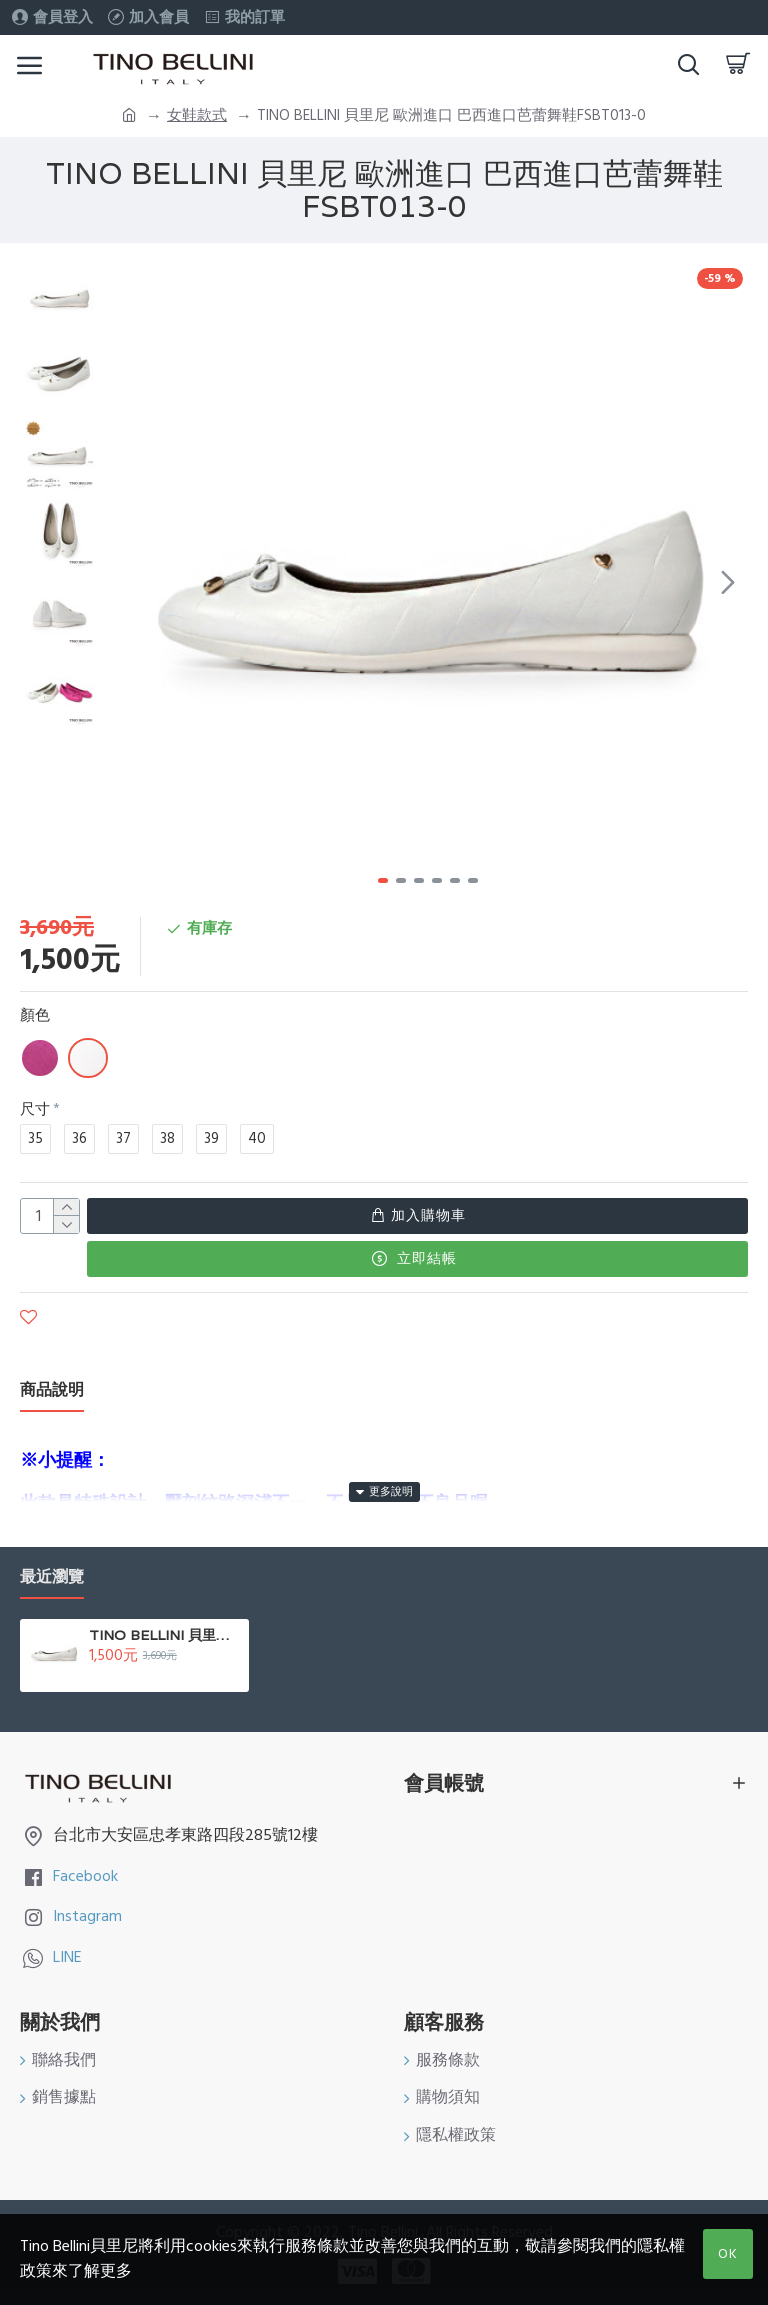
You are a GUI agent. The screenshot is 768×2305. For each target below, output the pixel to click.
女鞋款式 (197, 115)
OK (728, 2254)
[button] (728, 582)
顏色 (35, 1015)
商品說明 (52, 1390)
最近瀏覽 (52, 1577)
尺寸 (35, 1109)
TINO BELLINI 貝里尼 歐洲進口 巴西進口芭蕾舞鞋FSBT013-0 (165, 1635)
